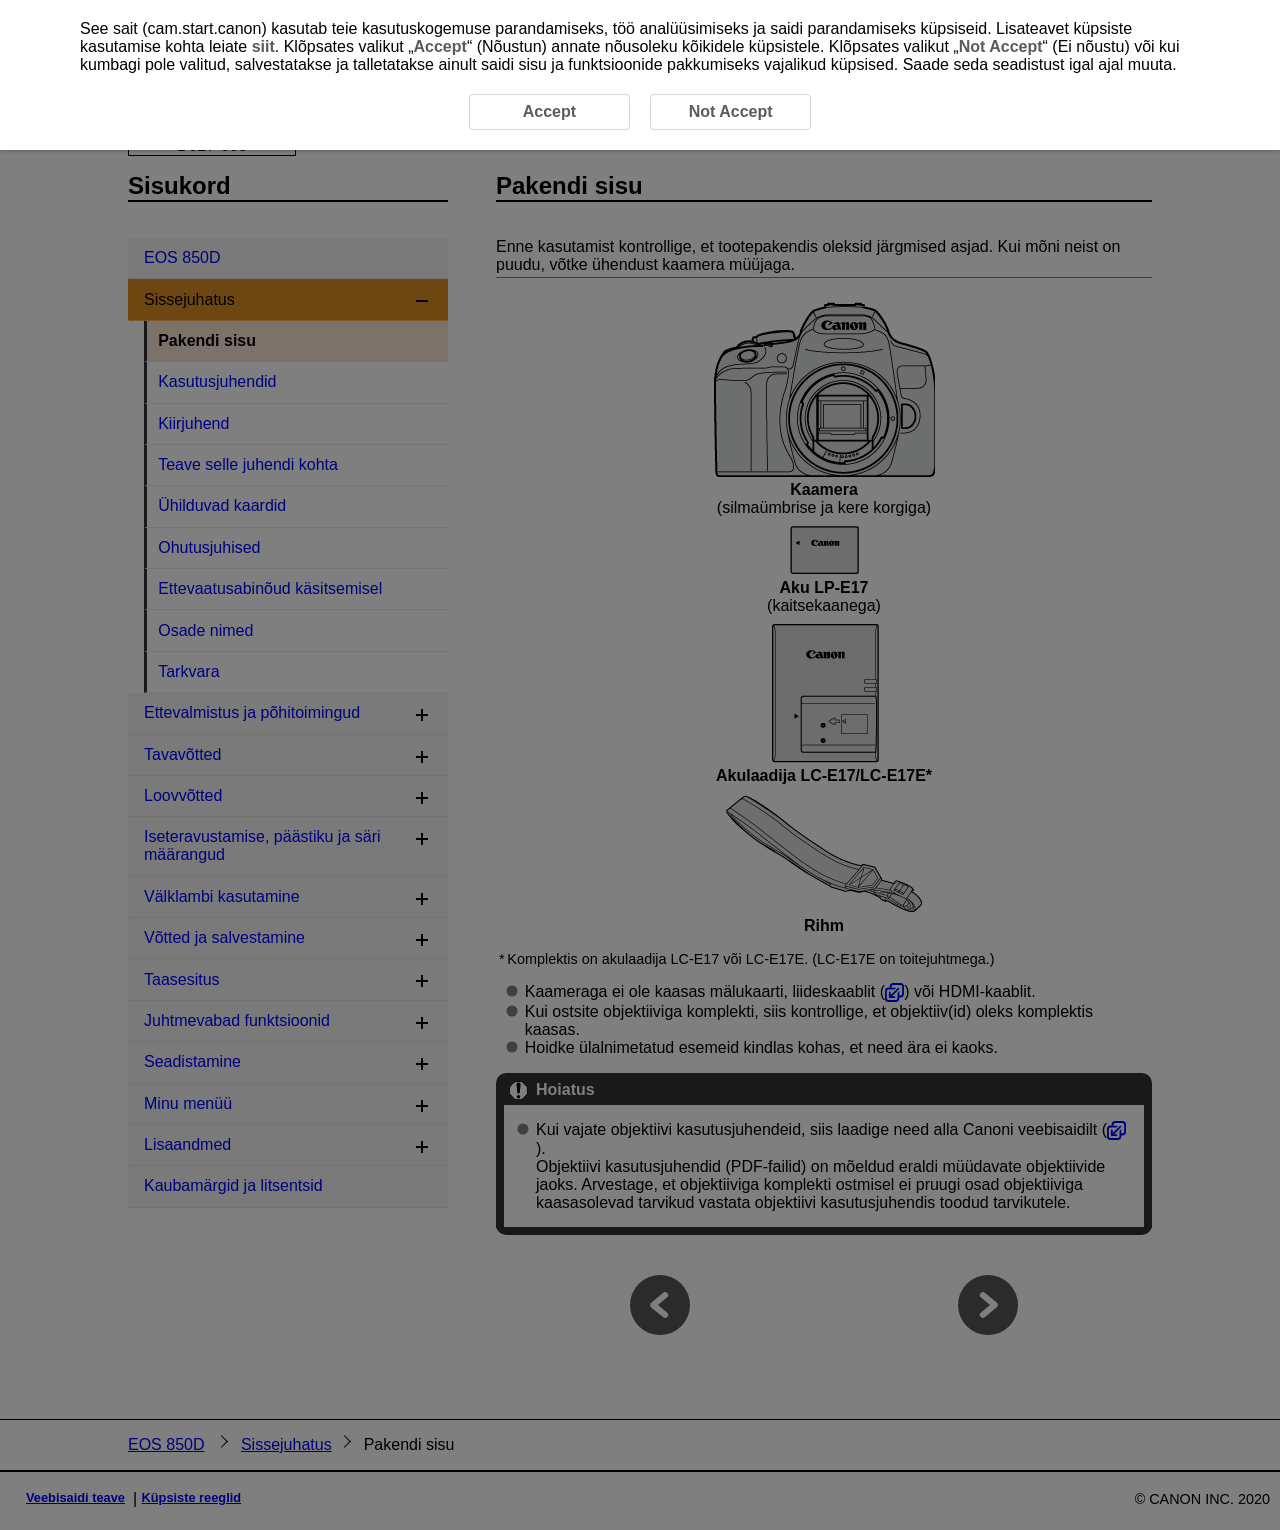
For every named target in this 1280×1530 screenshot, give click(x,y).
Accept (440, 46)
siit (263, 46)
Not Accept (1001, 46)
